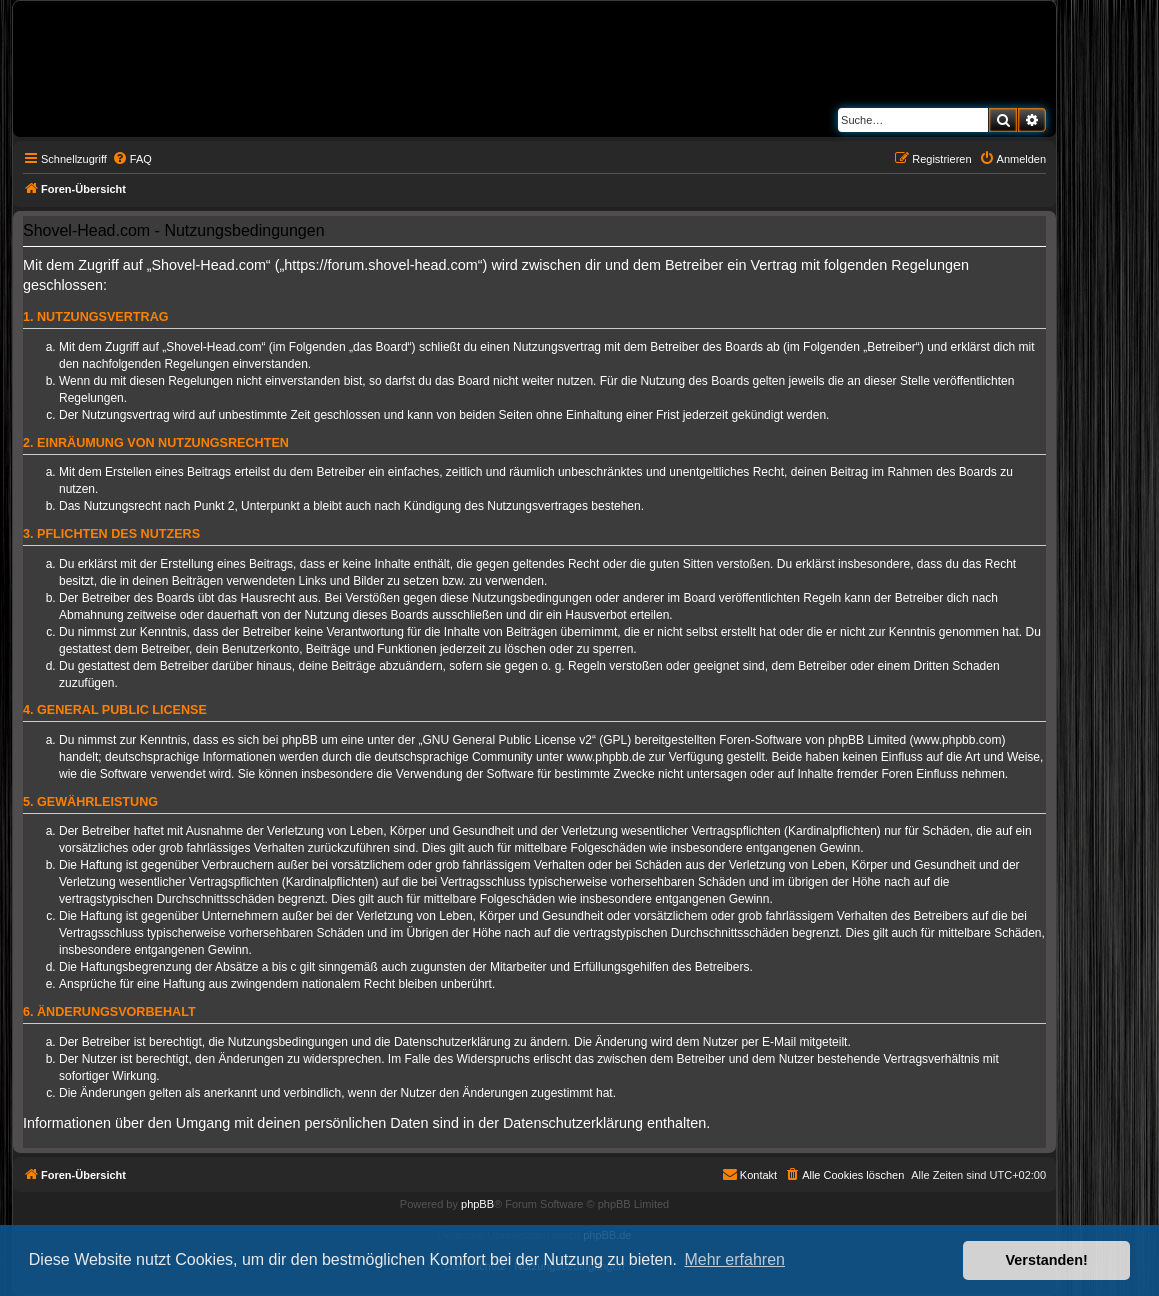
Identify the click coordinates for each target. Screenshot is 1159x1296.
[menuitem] (132, 159)
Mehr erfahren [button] (734, 1259)
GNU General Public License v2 (507, 740)
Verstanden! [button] (1047, 1260)
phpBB (477, 1204)
